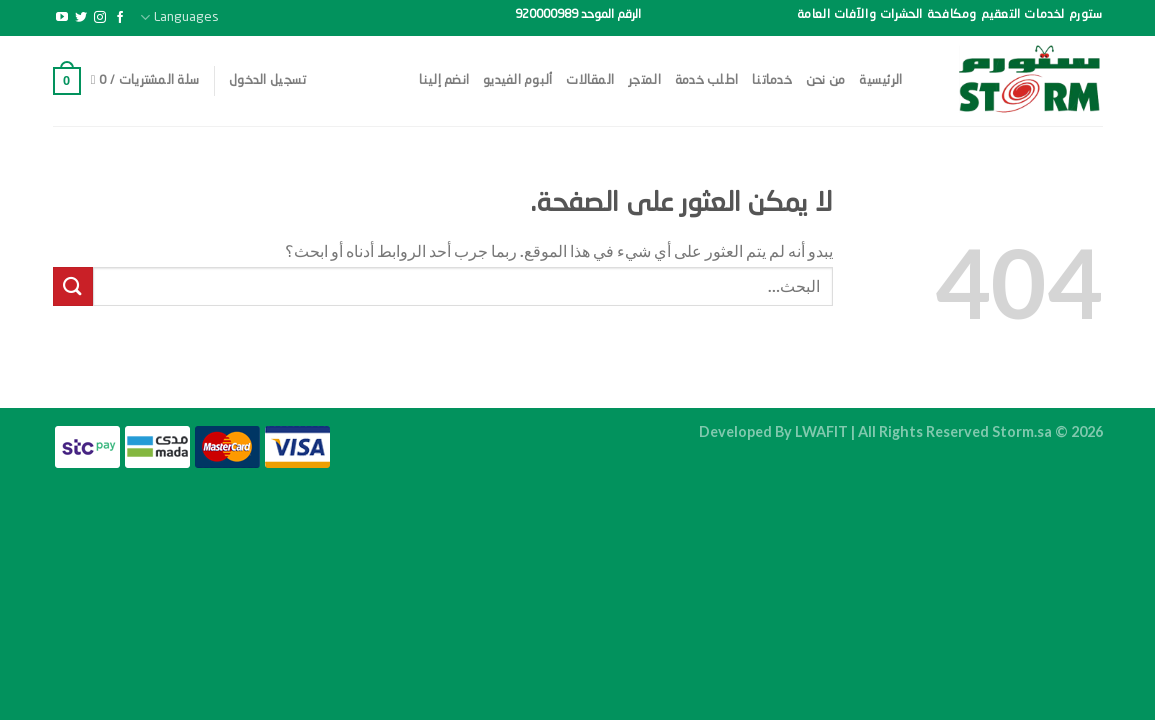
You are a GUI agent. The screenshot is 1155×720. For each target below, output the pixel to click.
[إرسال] (73, 286)
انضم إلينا (444, 80)
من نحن (826, 80)
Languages (179, 17)
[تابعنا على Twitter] (81, 18)
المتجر (644, 80)
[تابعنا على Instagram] (100, 18)
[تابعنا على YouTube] (62, 18)
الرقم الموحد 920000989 (578, 15)
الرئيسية (880, 80)
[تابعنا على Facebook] (120, 18)
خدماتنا (772, 80)
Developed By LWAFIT (773, 431)
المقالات (590, 80)
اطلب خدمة (706, 80)
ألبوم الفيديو (517, 80)
